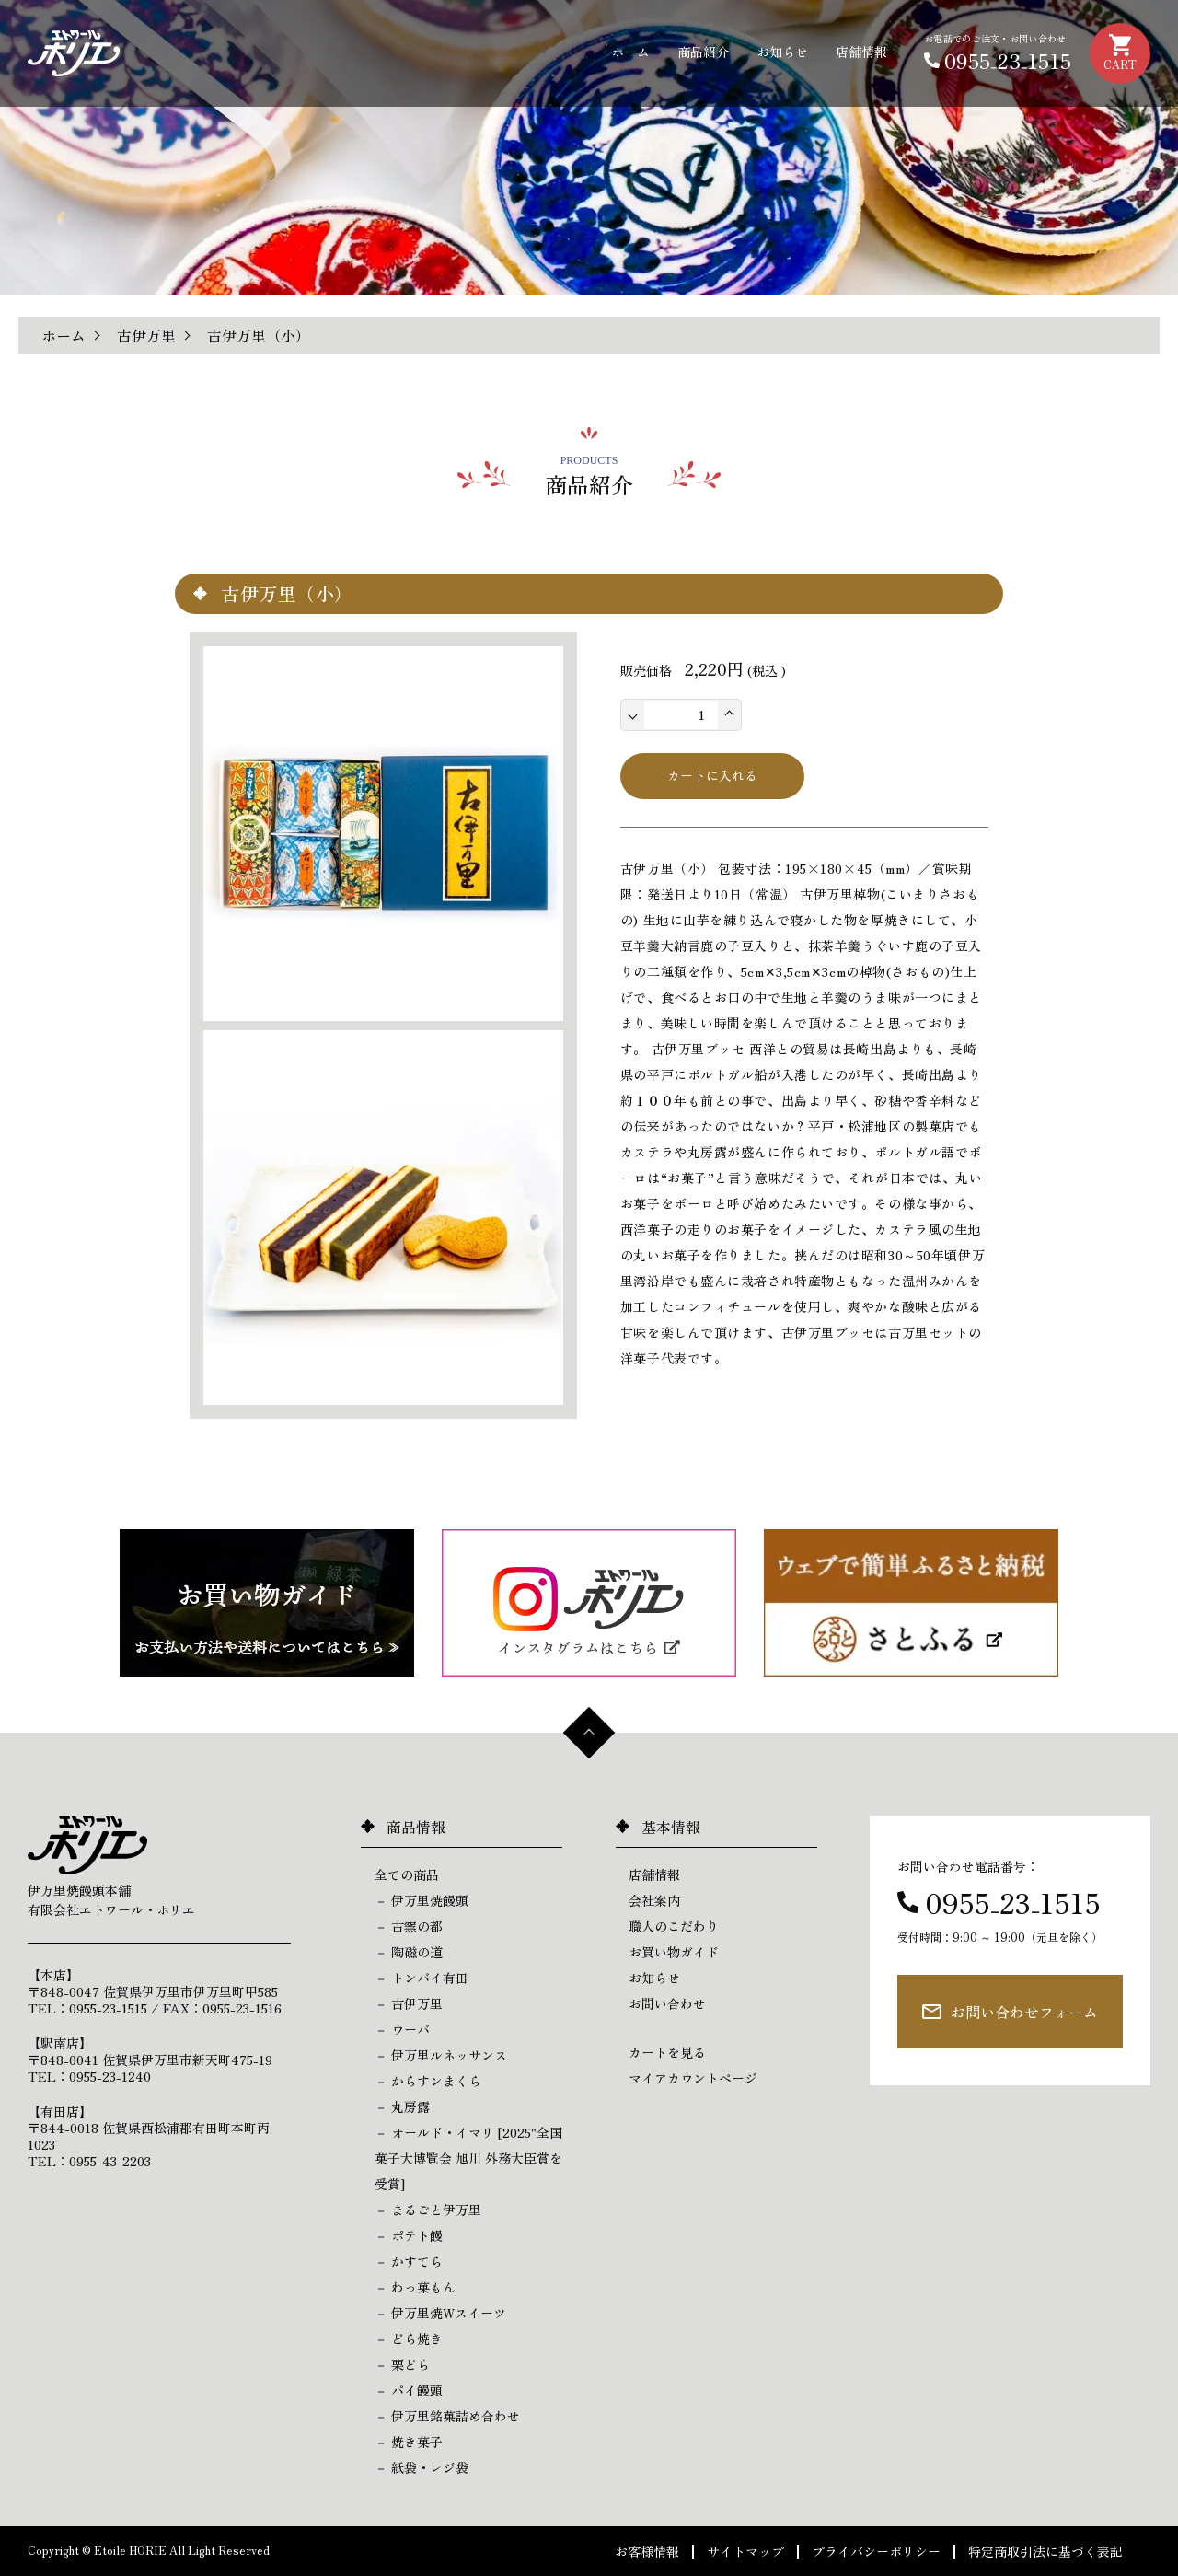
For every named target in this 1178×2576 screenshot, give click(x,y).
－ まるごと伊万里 (428, 2209)
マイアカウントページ (693, 2078)
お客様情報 (647, 2551)
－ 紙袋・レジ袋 (421, 2467)
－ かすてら (409, 2261)
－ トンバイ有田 (421, 1977)
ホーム (630, 51)
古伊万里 (146, 335)
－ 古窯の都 (409, 1926)
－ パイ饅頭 (409, 2390)
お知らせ (782, 51)
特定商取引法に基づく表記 (1045, 2551)
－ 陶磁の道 (409, 1952)
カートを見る (667, 2052)
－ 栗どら (402, 2364)
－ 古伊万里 (409, 2003)
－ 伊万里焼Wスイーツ (440, 2312)
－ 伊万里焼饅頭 (421, 1900)
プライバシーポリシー (876, 2551)
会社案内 (654, 1900)
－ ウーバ (402, 2029)
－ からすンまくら (428, 2080)
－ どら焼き (409, 2338)
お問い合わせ (667, 2003)
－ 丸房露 (402, 2106)
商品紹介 (703, 51)
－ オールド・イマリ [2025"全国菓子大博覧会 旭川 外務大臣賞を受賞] (468, 2158)
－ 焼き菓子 (409, 2441)
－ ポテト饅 (409, 2235)
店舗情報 (861, 51)
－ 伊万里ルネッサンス (441, 2055)
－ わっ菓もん (415, 2287)
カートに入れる (712, 775)
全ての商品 (407, 1874)
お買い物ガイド (674, 1952)
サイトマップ (745, 2551)
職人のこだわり (674, 1926)
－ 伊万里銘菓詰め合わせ (447, 2416)
